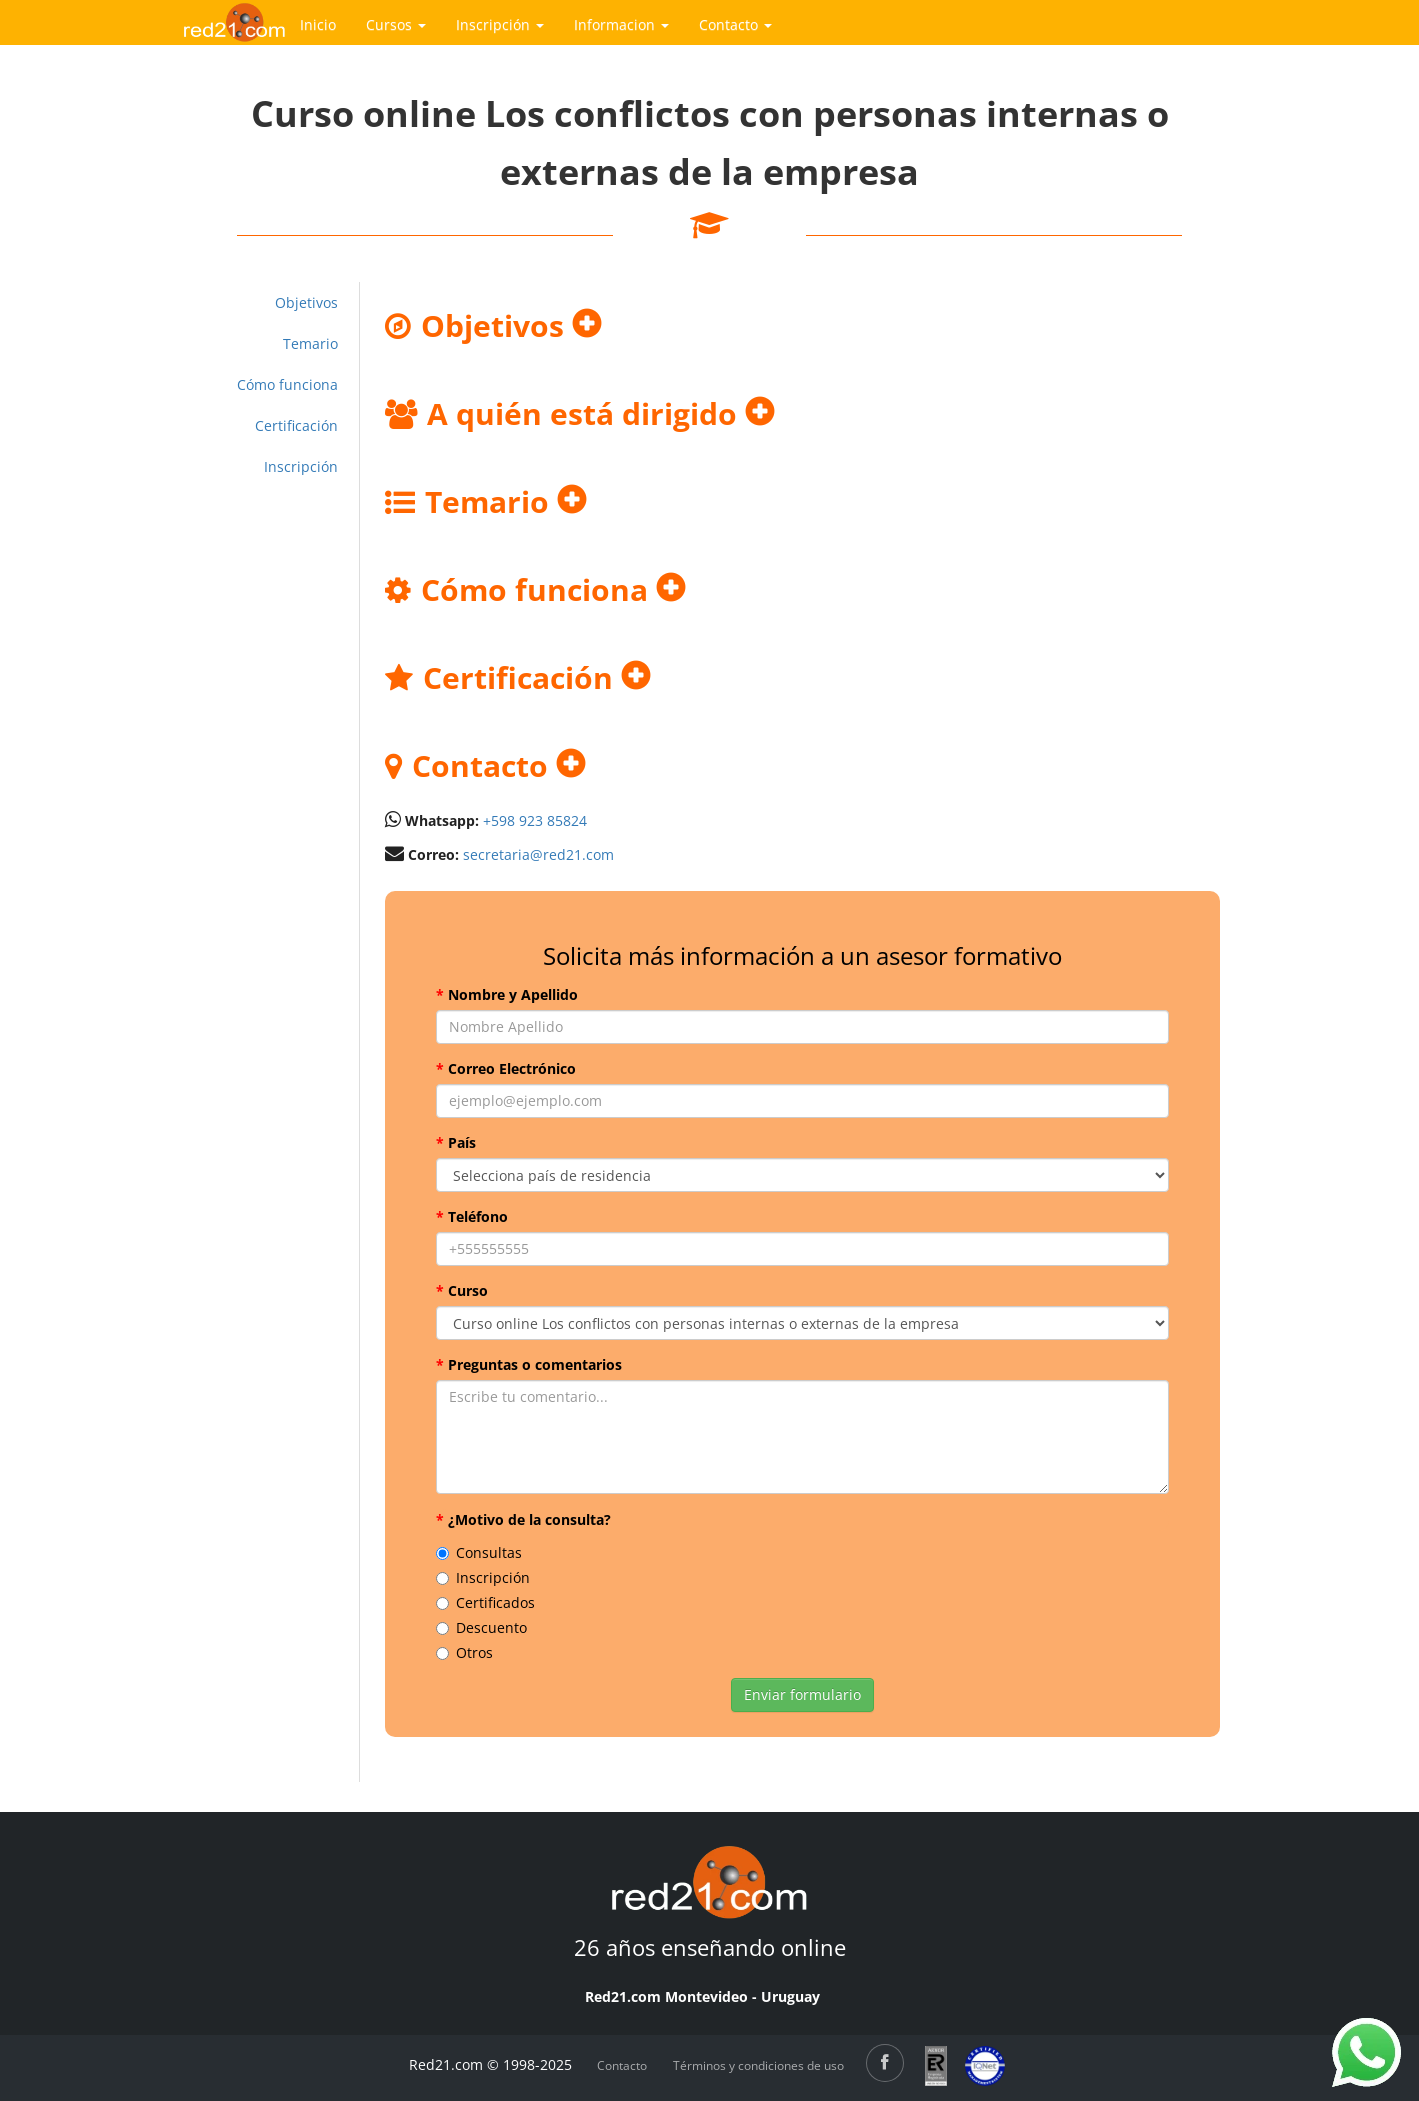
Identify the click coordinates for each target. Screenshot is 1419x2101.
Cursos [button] (396, 24)
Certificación (296, 425)
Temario (310, 343)
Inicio (318, 24)
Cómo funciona (287, 384)
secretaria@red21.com (538, 854)
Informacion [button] (621, 24)
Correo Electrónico (506, 1068)
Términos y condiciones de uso (758, 2065)
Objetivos (306, 302)
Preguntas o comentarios (529, 1364)
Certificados (485, 1602)
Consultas (479, 1552)
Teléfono (472, 1216)
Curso (462, 1290)
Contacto (622, 2065)
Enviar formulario (802, 1694)
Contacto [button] (735, 24)
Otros (464, 1652)
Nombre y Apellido (507, 994)
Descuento (481, 1627)
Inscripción (301, 466)
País (456, 1142)
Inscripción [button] (500, 24)
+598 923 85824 (535, 820)
